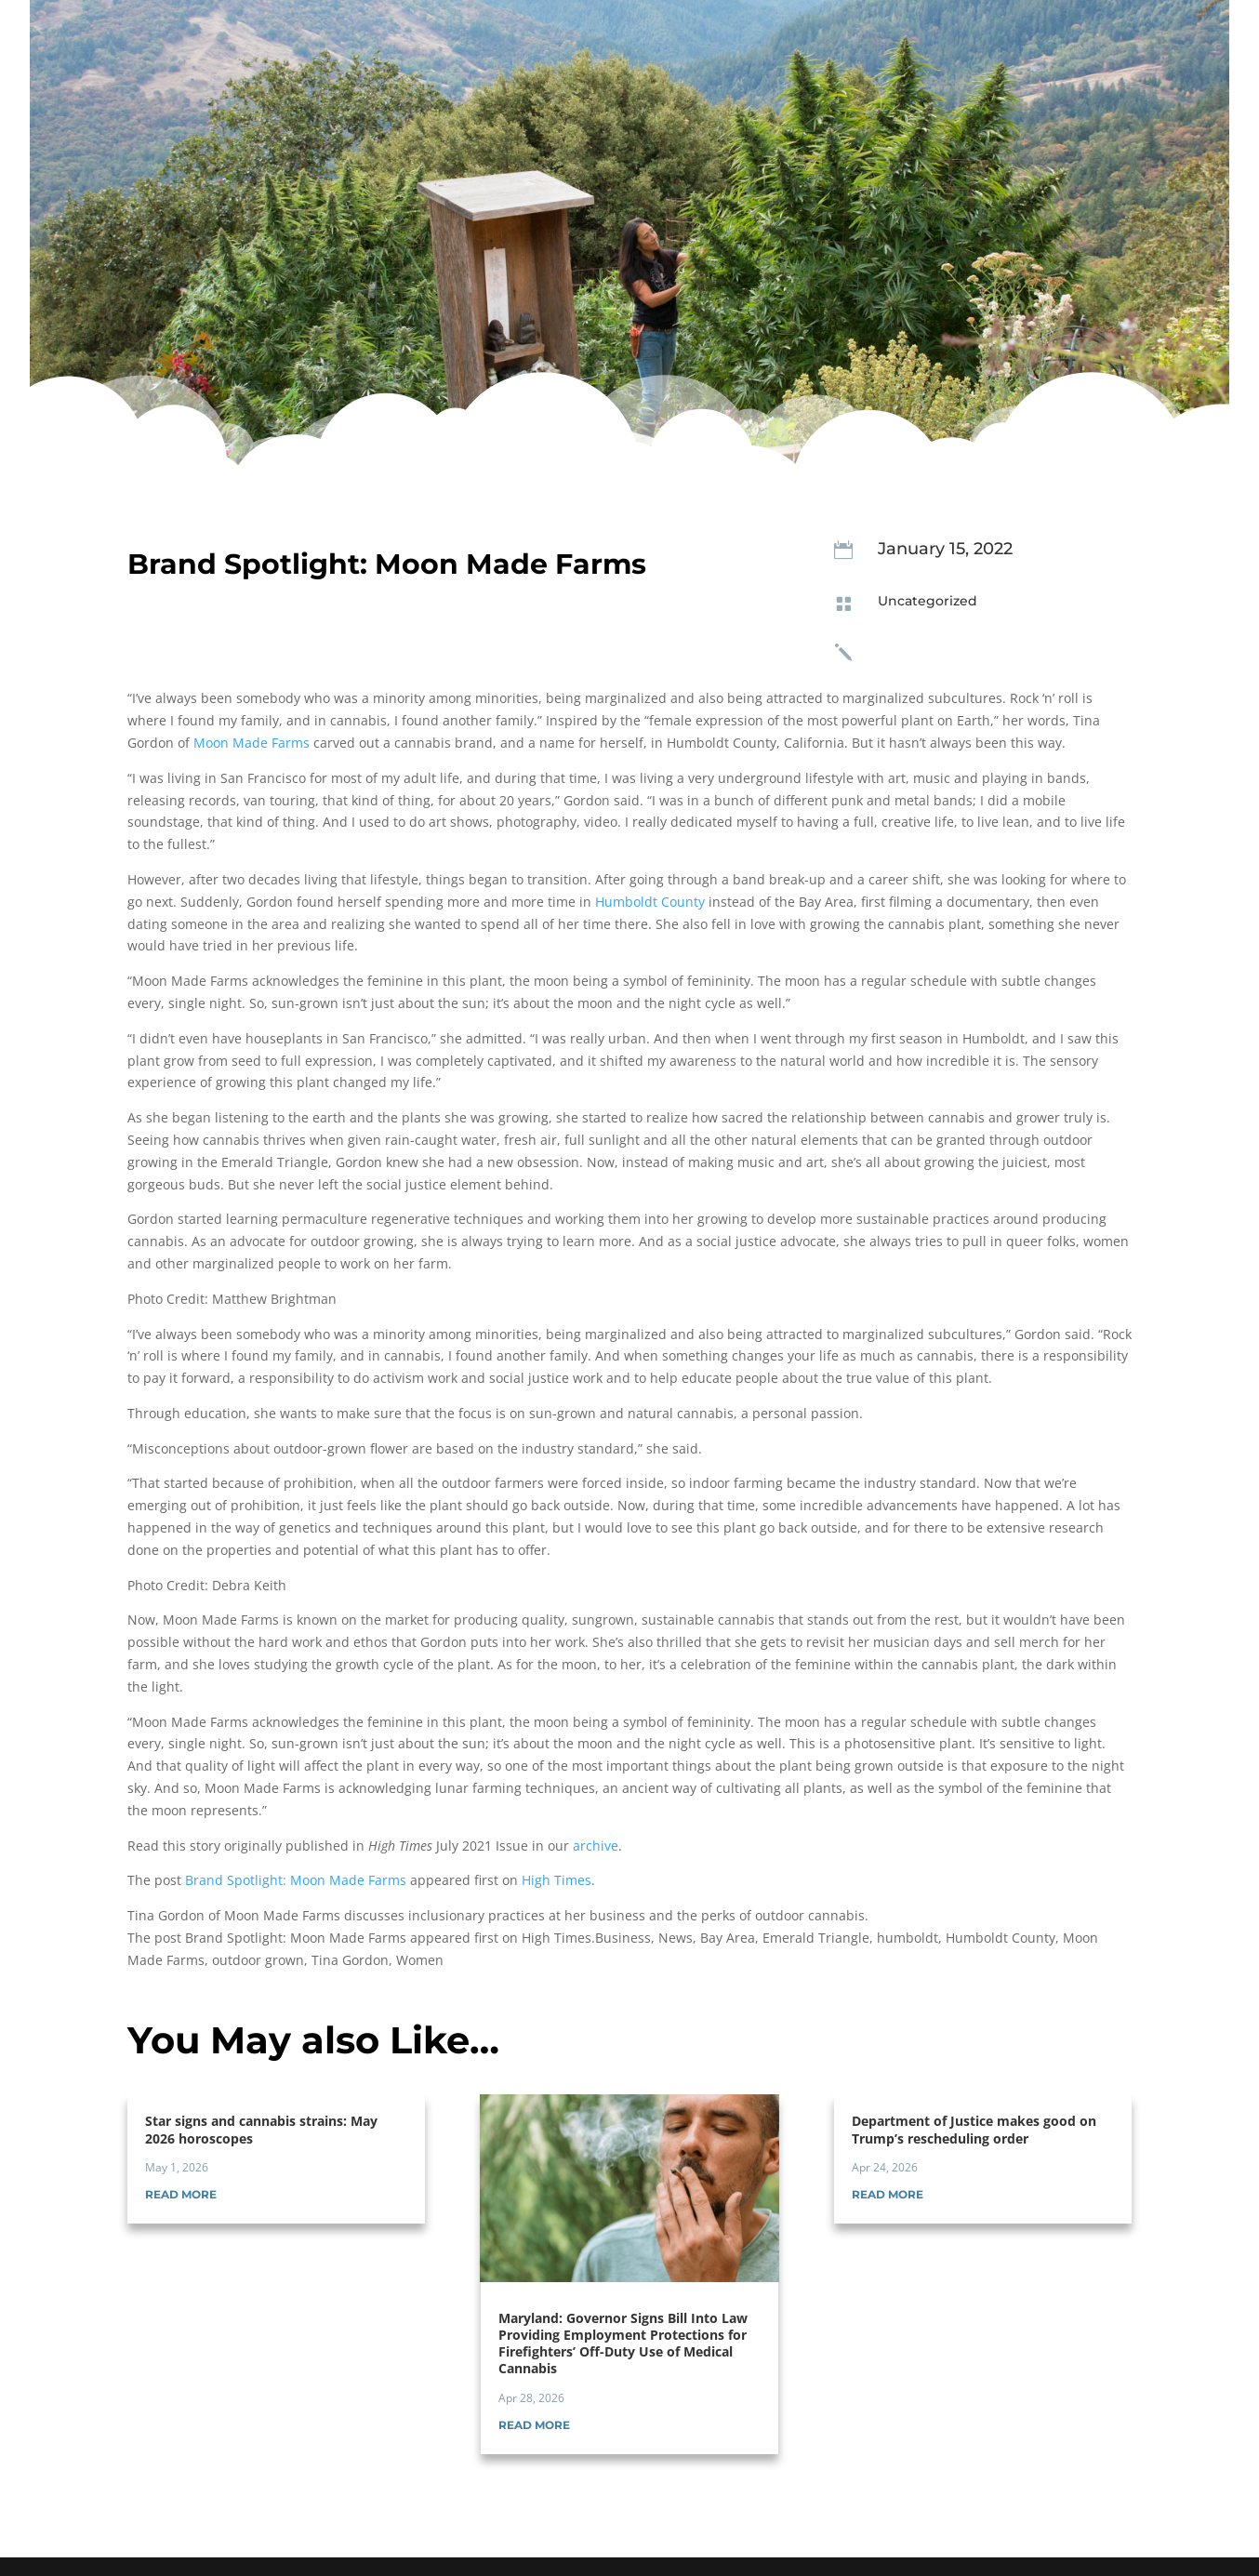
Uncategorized (927, 600)
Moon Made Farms (251, 742)
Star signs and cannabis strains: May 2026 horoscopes (261, 2129)
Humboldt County (650, 901)
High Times (556, 1880)
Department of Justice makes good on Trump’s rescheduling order (974, 2129)
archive (595, 1845)
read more (181, 2194)
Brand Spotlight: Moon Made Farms (295, 1880)
